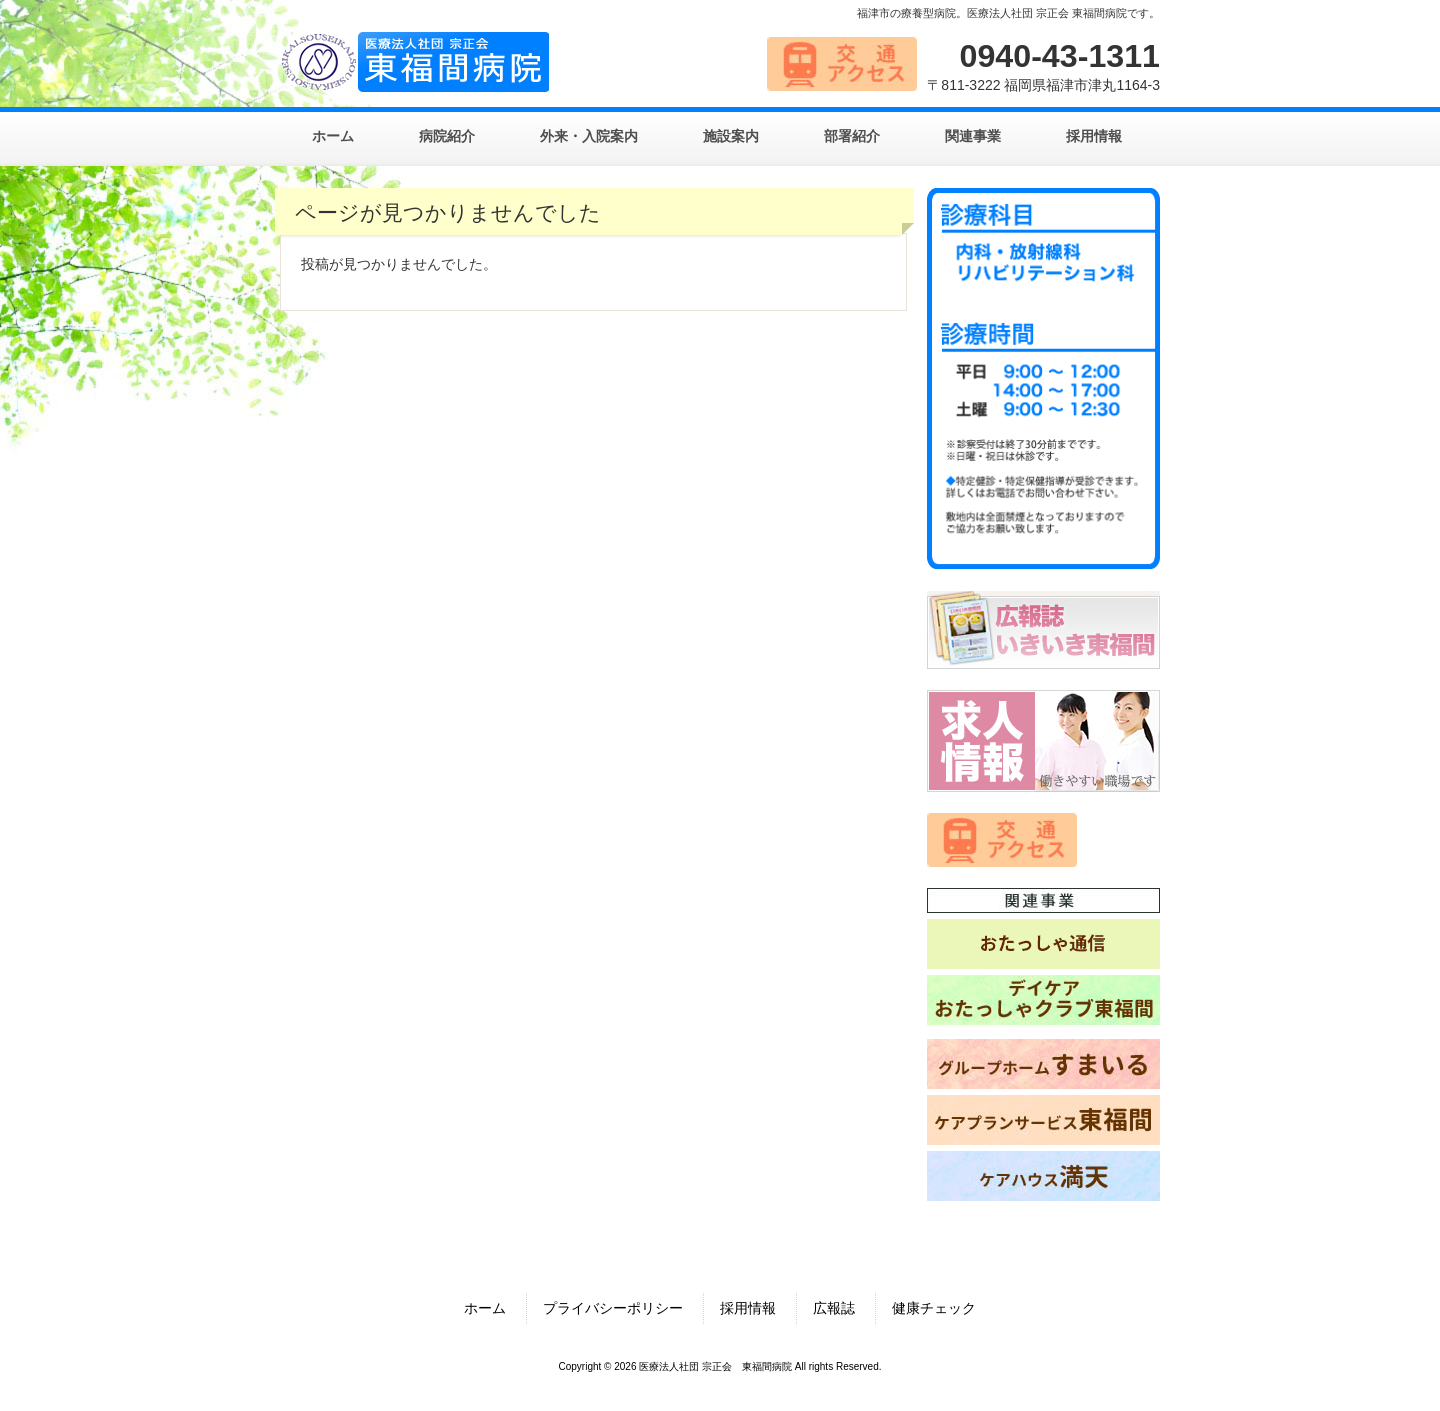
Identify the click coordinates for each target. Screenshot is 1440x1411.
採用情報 (748, 1308)
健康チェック (934, 1308)
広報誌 (834, 1308)
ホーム (485, 1308)
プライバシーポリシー (613, 1308)
